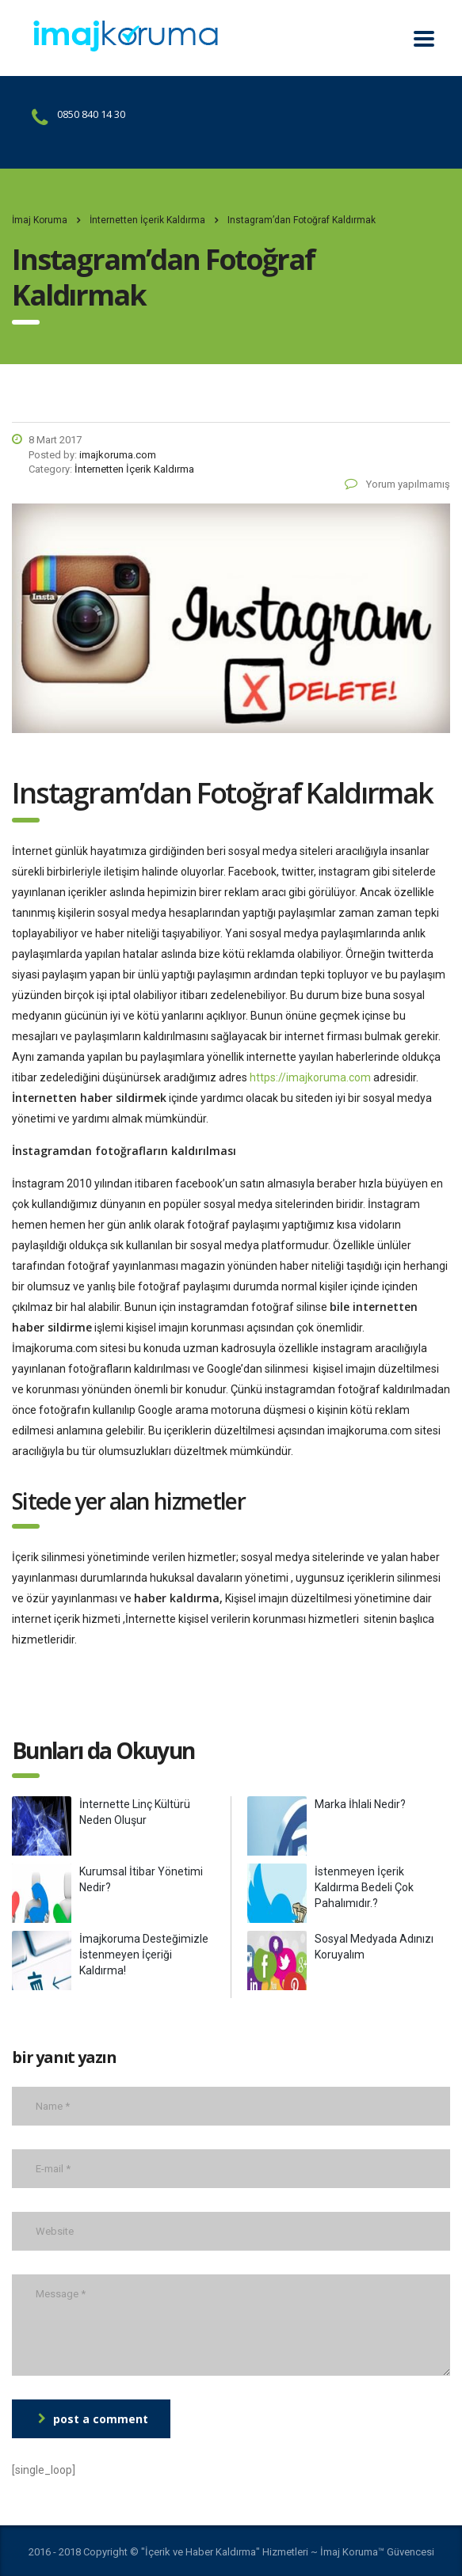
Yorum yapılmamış (397, 484)
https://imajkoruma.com (310, 1077)
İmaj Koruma (39, 220)
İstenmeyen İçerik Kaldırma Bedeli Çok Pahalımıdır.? (364, 1887)
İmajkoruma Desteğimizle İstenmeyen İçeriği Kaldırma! (143, 1954)
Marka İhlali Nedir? (360, 1804)
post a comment (93, 2418)
